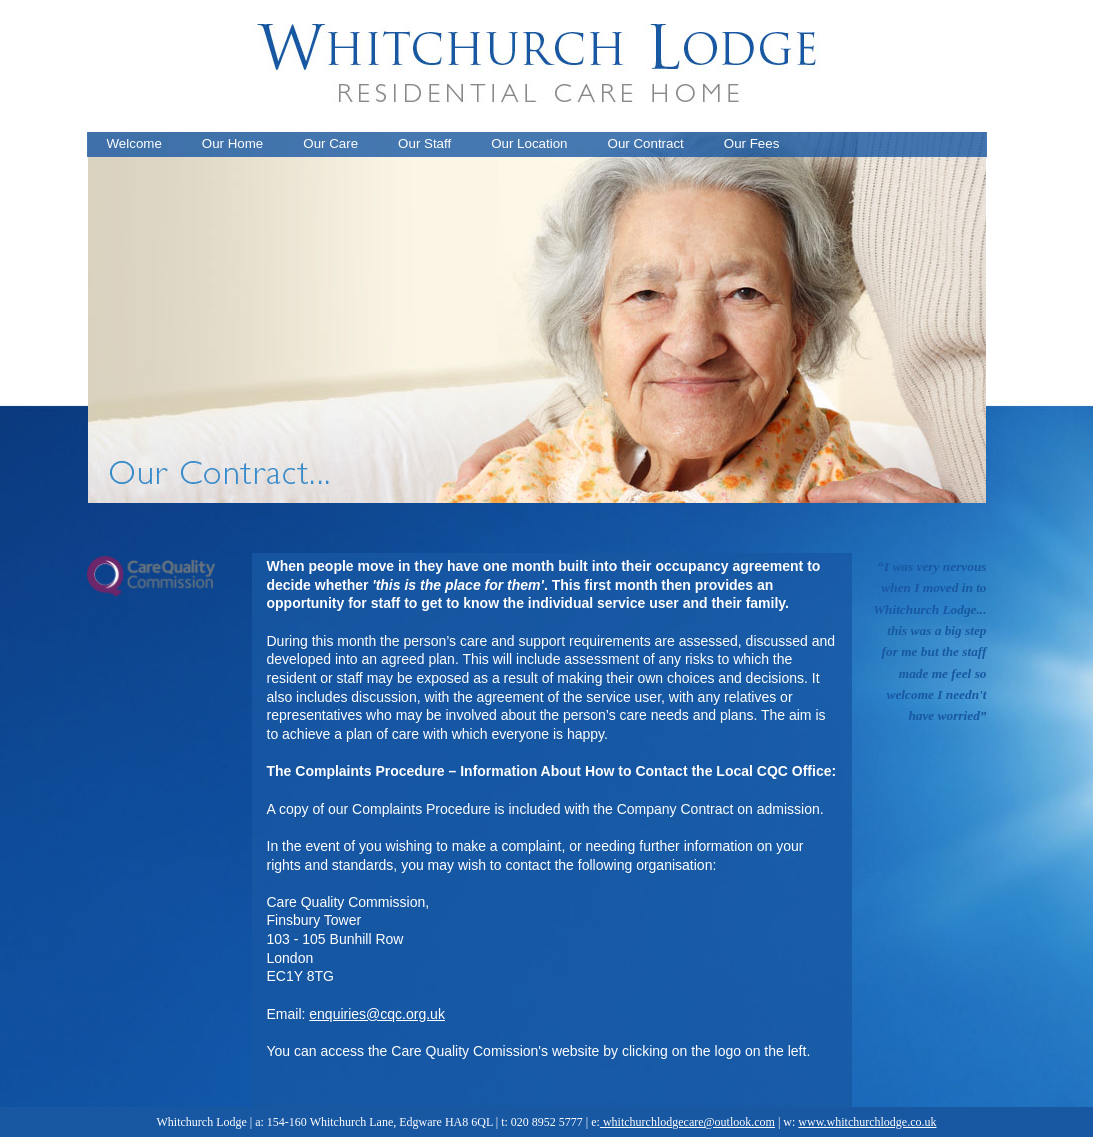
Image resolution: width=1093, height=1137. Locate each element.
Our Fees (752, 143)
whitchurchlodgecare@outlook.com (687, 1122)
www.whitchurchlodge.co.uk (867, 1122)
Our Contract (646, 143)
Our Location (529, 143)
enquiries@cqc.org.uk (377, 1014)
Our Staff (424, 143)
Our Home (232, 143)
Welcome (134, 143)
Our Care (330, 143)
